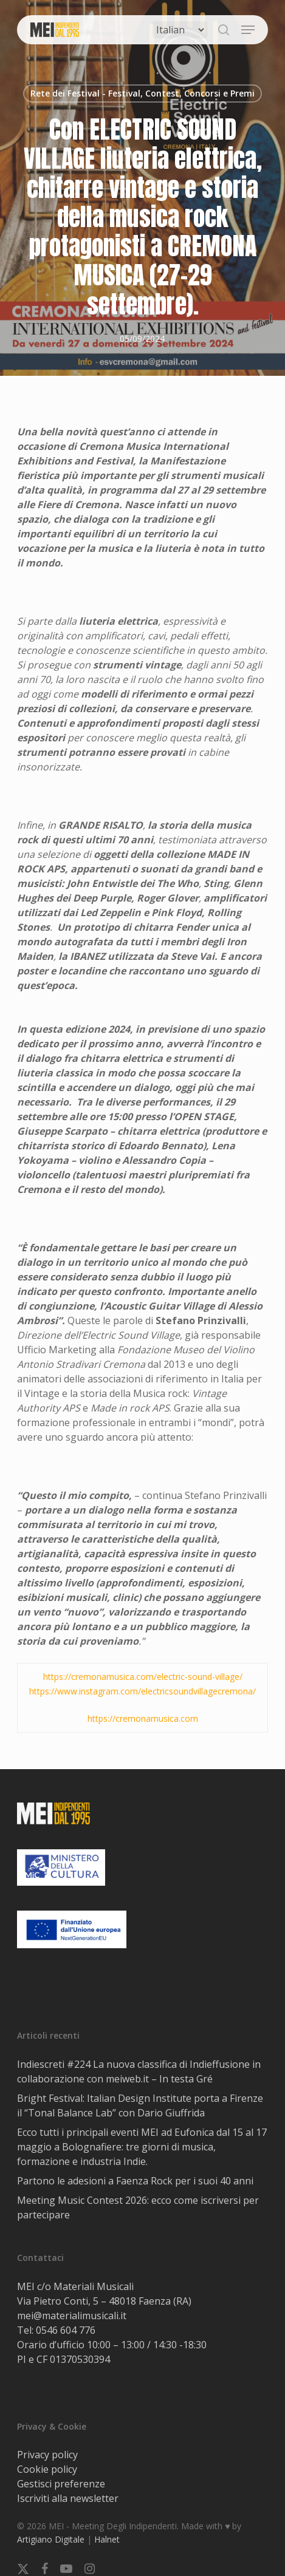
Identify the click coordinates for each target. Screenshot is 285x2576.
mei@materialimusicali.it (71, 2315)
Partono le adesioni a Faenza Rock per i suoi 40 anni (135, 2180)
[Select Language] (180, 29)
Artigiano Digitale (50, 2539)
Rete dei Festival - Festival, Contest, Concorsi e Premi (142, 93)
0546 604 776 (65, 2330)
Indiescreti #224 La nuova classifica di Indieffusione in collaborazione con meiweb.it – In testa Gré (139, 2071)
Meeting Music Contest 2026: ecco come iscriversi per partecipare (138, 2207)
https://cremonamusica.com (143, 1718)
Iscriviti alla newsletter (67, 2498)
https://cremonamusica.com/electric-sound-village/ (142, 1676)
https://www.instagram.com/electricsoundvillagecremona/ (142, 1691)
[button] (248, 30)
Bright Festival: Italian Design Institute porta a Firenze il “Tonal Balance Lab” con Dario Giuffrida (140, 2105)
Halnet (107, 2539)
